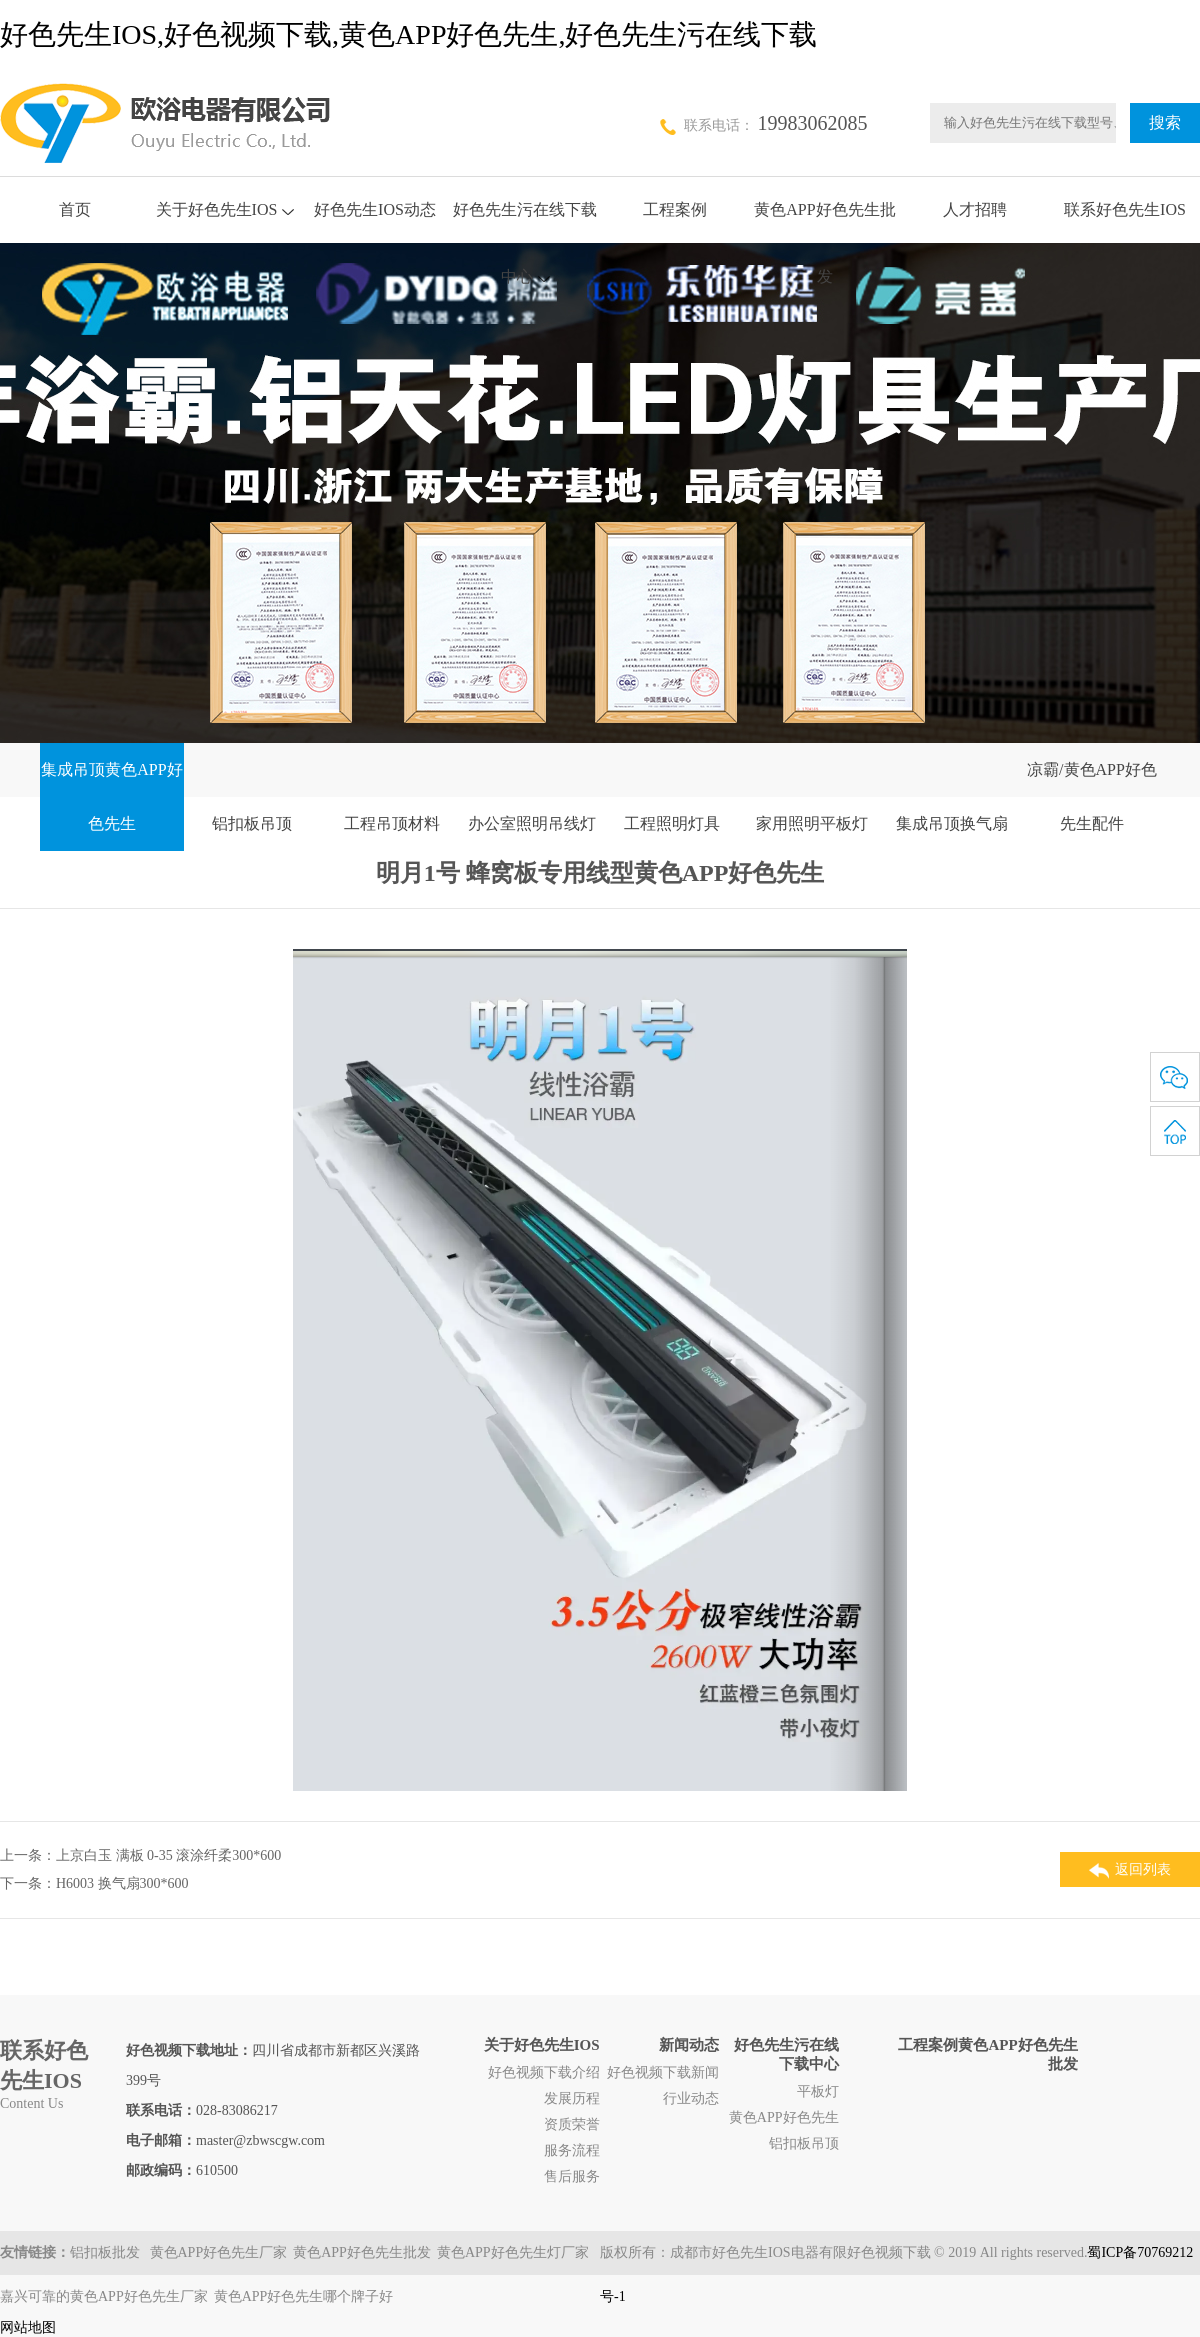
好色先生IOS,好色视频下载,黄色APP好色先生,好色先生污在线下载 (408, 34)
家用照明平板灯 (812, 823)
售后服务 (572, 2176)
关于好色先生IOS (225, 209)
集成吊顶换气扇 (952, 823)
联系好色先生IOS (1125, 209)
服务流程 (572, 2150)
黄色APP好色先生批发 (362, 2252)
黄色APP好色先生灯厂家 (513, 2252)
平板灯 (818, 2091)
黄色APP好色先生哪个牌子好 (304, 2296)
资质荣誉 (572, 2124)
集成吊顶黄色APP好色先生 (111, 796)
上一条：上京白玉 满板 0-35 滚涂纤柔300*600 (140, 1855)
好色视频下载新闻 (663, 2072)
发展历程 (572, 2098)
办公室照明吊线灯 (532, 823)
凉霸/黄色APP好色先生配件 (1092, 796)
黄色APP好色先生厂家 (219, 2252)
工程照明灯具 (672, 823)
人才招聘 (975, 209)
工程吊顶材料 (392, 823)
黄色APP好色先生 (784, 2117)
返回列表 (1130, 1870)
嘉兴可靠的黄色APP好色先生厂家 (104, 2296)
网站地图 (28, 2327)
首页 (75, 209)
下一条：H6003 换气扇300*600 (94, 1883)
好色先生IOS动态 (375, 209)
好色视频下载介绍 (544, 2072)
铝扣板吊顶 (252, 823)
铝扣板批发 (107, 2252)
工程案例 (675, 209)
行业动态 (691, 2098)
